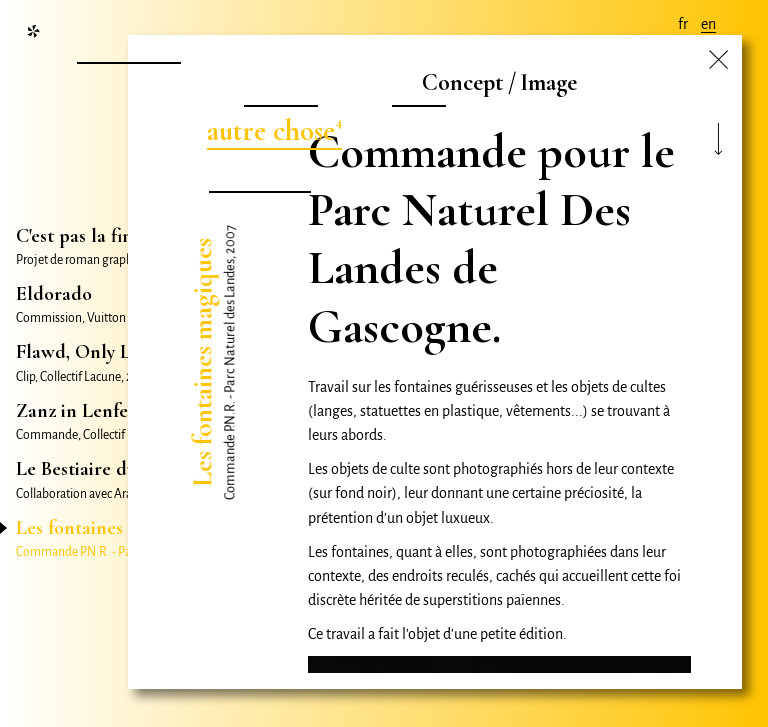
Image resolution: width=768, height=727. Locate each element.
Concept (463, 82)
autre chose (271, 130)
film (416, 87)
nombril (257, 173)
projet (278, 87)
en (708, 24)
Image (548, 82)
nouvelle (126, 44)
